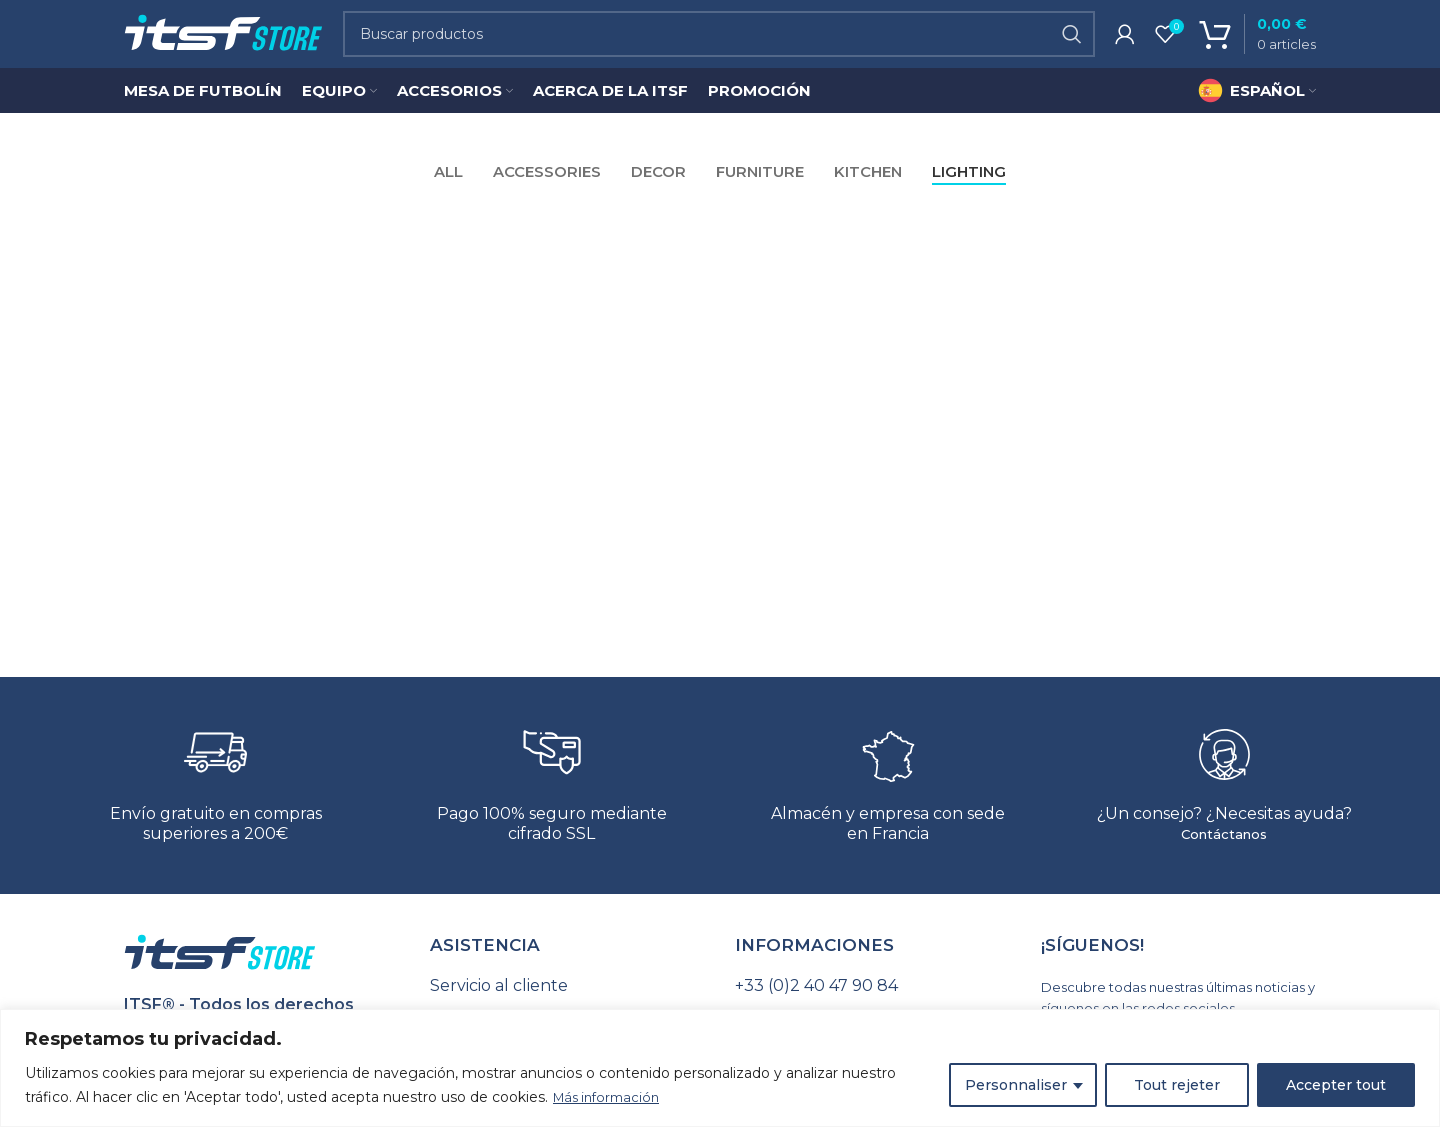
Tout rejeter (1177, 1086)
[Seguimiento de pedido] (568, 1008)
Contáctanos (1224, 855)
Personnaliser (1016, 1086)
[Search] (719, 45)
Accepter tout (1336, 1086)
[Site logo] (223, 44)
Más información (611, 1098)
